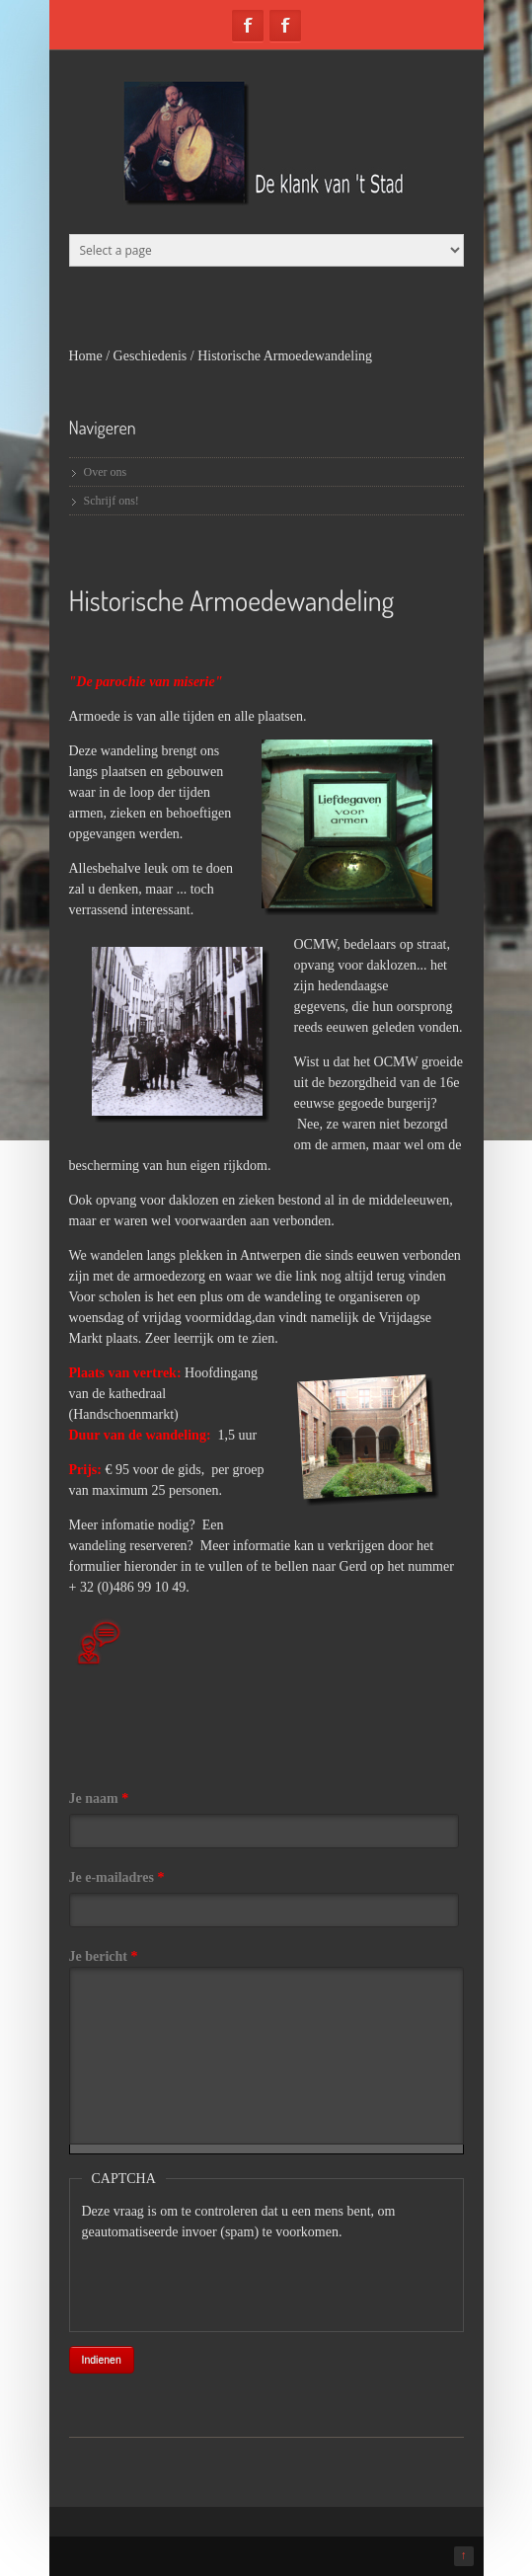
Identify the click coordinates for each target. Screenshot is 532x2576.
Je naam (99, 1798)
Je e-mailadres (117, 1877)
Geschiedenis (151, 356)
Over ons (105, 472)
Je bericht (103, 1956)
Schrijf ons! (111, 500)
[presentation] (232, 2280)
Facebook (248, 25)
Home (86, 356)
